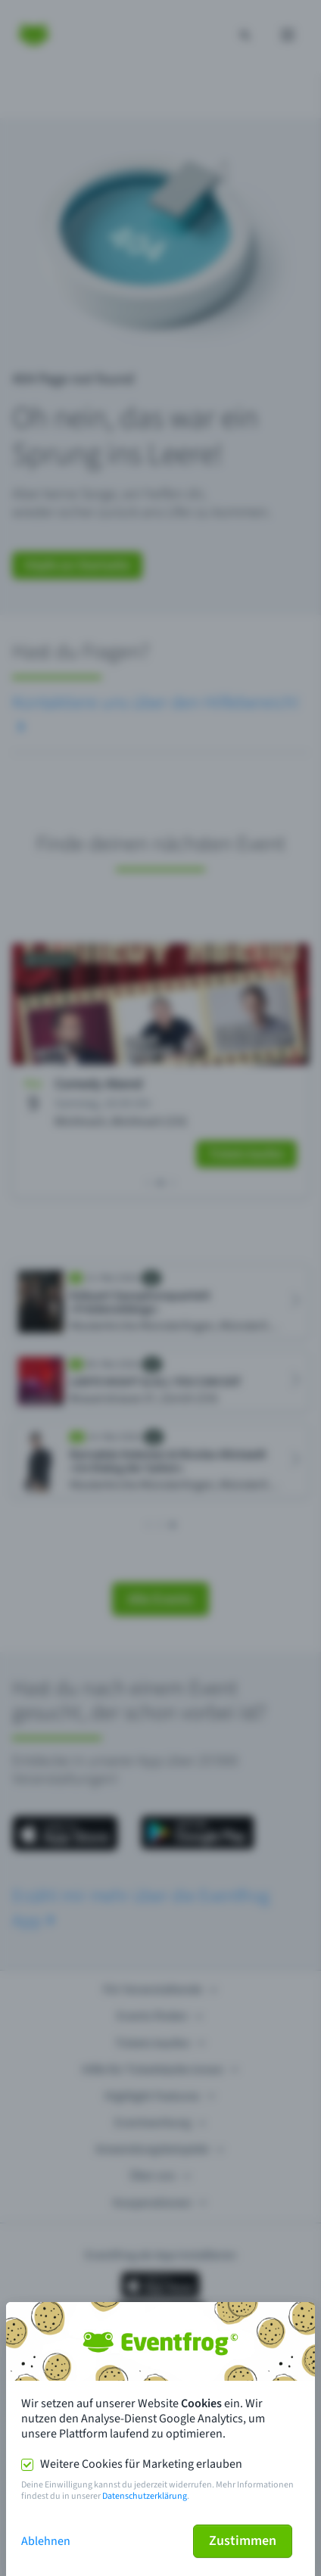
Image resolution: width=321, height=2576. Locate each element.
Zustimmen (242, 2540)
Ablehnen (45, 2541)
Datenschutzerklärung (144, 2496)
